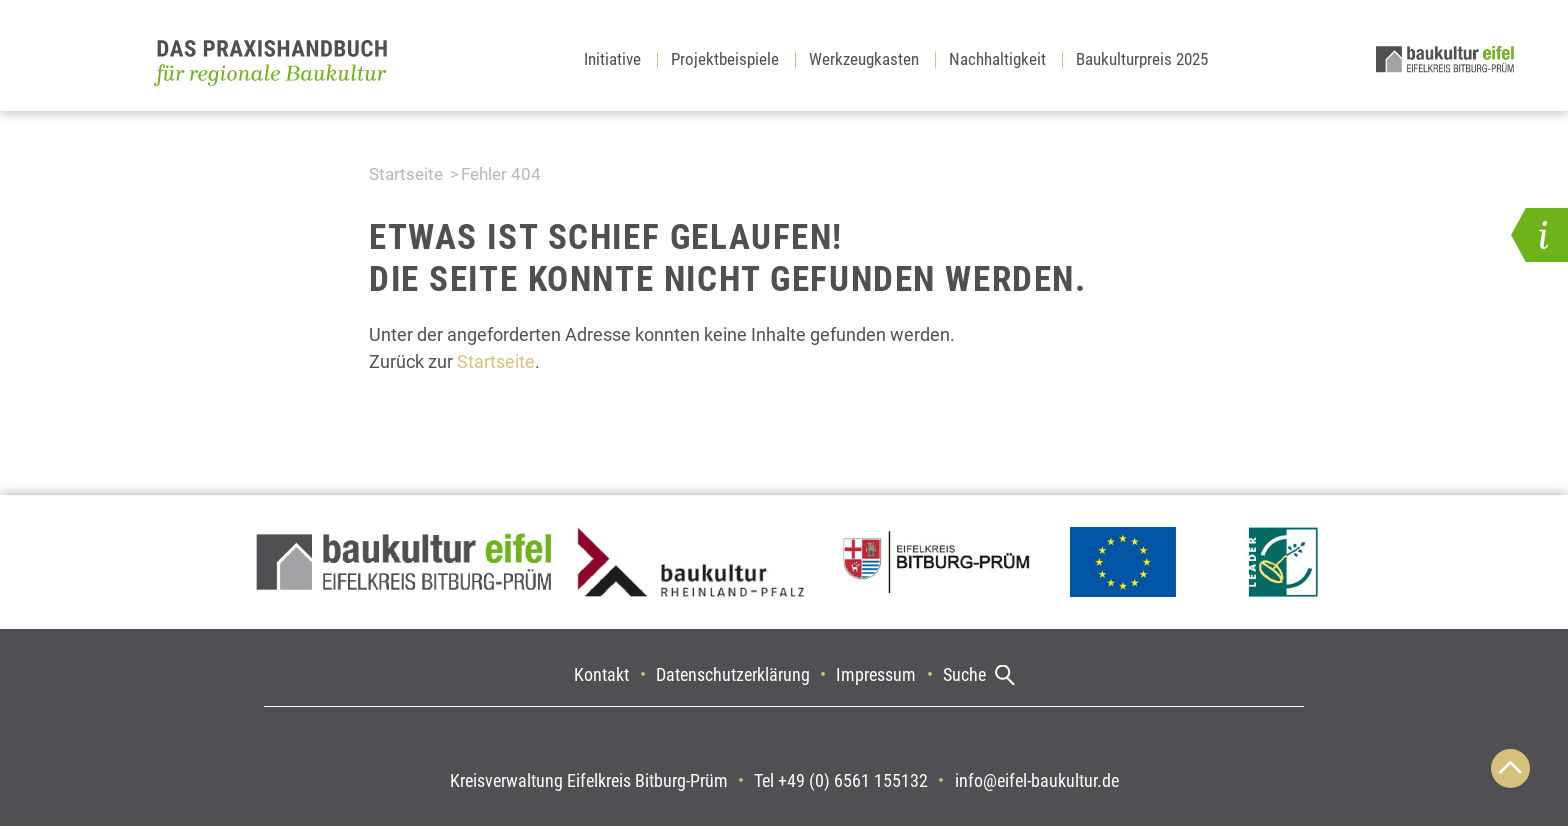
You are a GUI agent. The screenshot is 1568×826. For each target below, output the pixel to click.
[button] (1539, 235)
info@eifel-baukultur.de (1037, 780)
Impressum (876, 674)
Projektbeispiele (725, 59)
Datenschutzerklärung (733, 674)
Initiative (612, 59)
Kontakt (601, 674)
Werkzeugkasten (864, 59)
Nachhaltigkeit (997, 59)
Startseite (406, 174)
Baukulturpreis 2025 (1142, 59)
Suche (964, 674)
